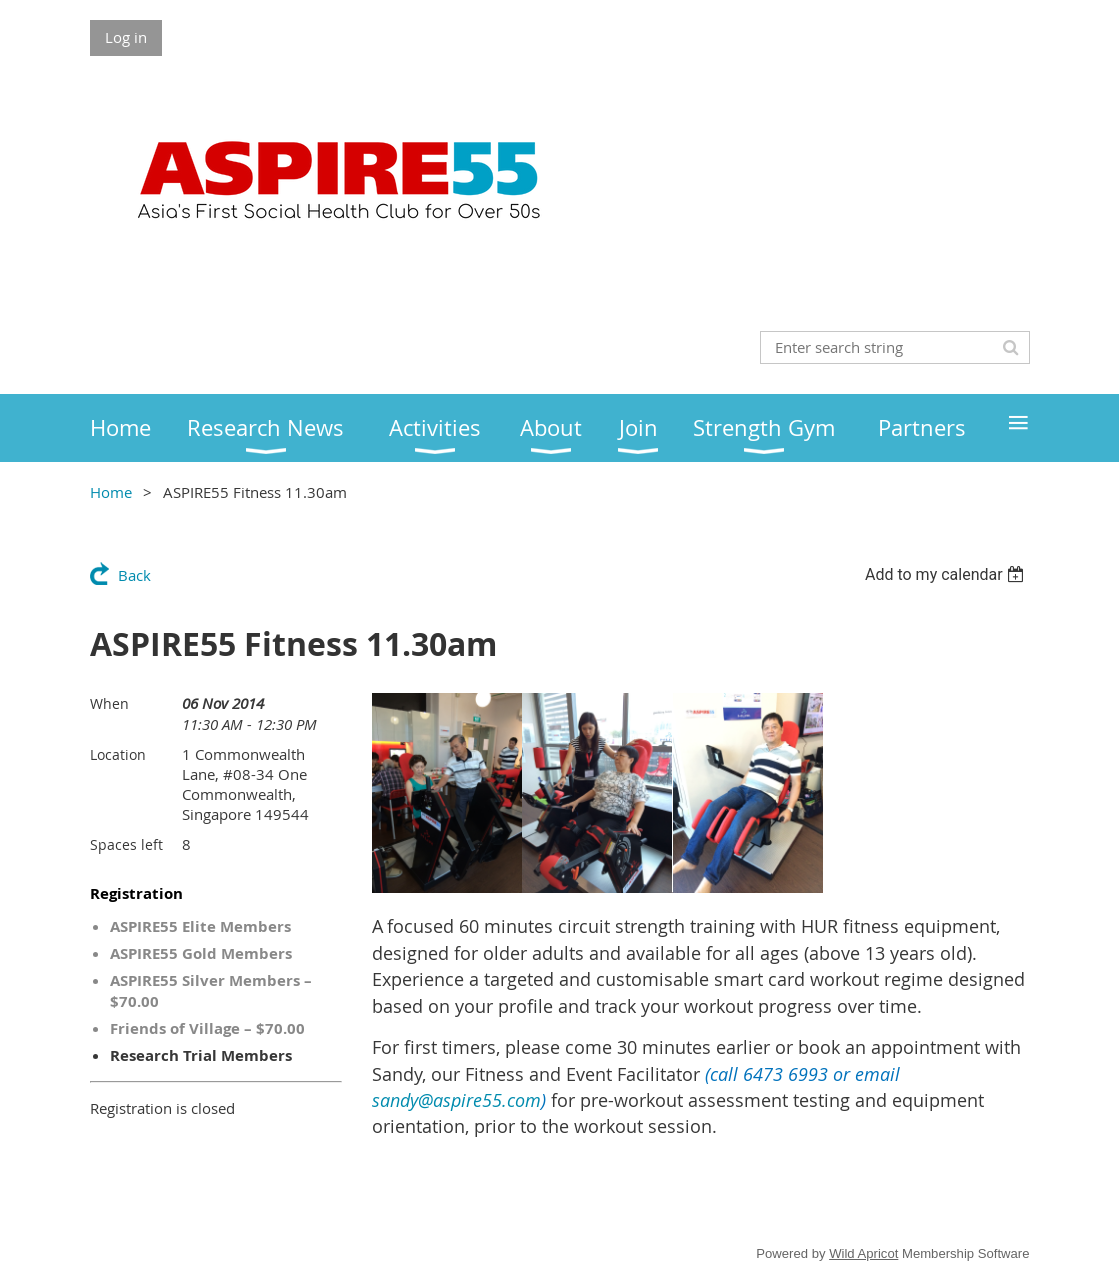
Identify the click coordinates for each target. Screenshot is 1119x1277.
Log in (126, 37)
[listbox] (947, 574)
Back (134, 575)
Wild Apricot (863, 1253)
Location (118, 754)
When (109, 703)
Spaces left (126, 844)
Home (111, 492)
